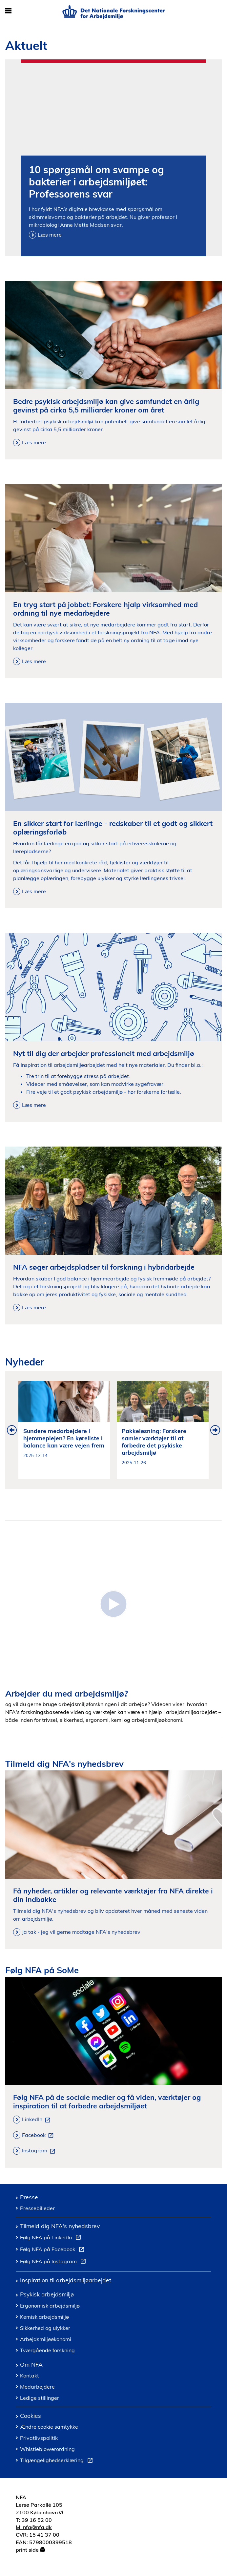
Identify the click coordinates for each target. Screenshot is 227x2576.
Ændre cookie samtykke (49, 2426)
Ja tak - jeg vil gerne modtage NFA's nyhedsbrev (81, 1932)
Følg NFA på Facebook (53, 2250)
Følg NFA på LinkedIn (52, 2238)
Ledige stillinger (39, 2398)
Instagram (40, 2150)
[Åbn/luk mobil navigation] (8, 11)
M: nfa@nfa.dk (34, 2527)
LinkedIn (37, 2119)
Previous (12, 1430)
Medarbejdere (37, 2386)
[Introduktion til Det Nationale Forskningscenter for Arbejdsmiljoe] (113, 1602)
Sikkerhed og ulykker (45, 2328)
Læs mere (50, 234)
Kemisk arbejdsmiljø (44, 2316)
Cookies (30, 2415)
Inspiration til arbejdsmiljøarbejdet (65, 2280)
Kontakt (29, 2375)
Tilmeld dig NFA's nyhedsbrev (60, 2225)
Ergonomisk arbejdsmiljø (50, 2305)
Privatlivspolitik (39, 2438)
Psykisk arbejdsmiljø (47, 2294)
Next (215, 1430)
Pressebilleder (37, 2208)
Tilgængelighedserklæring (57, 2461)
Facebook (39, 2135)
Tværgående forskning (47, 2350)
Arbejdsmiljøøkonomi (45, 2339)
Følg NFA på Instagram (54, 2262)
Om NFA (31, 2364)
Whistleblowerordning (47, 2449)
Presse (29, 2197)
